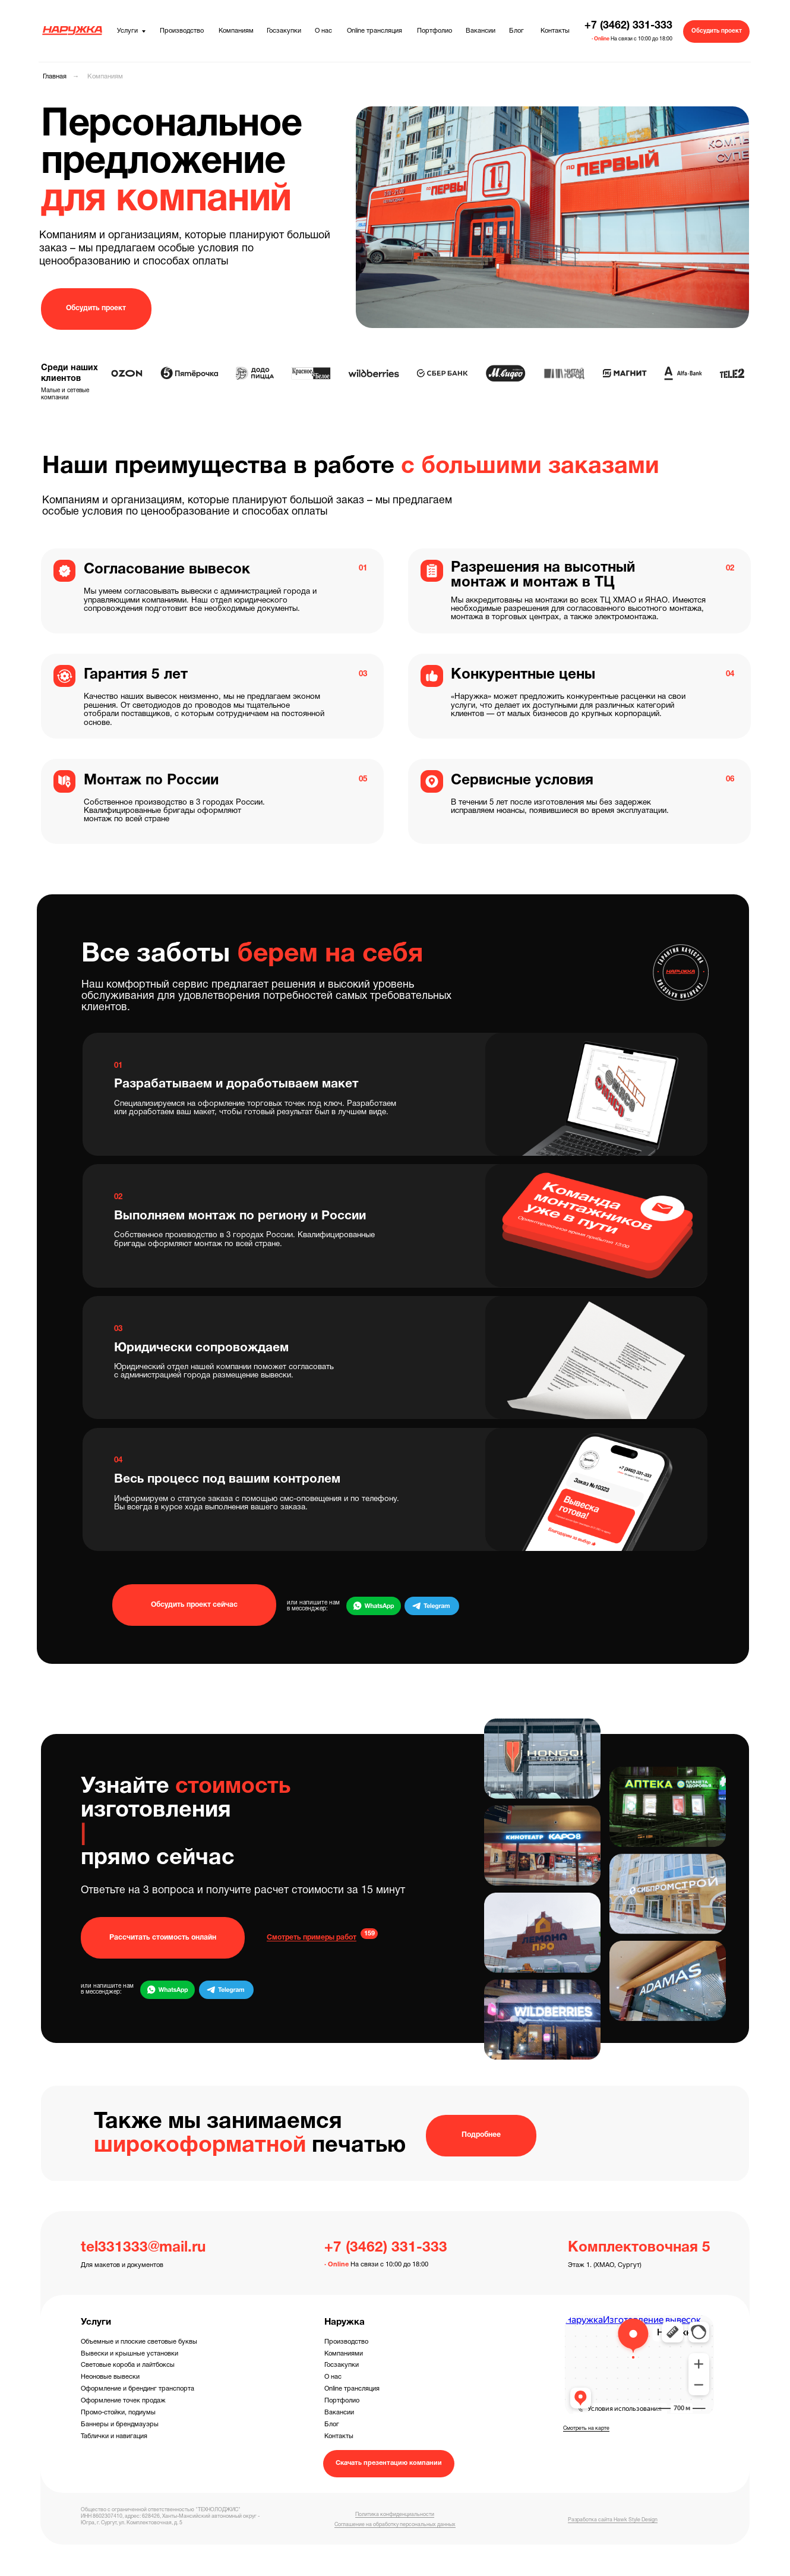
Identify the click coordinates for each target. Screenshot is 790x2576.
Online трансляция (352, 2389)
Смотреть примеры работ (311, 1937)
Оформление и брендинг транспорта (137, 2389)
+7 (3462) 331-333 (628, 26)
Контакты (338, 2436)
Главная (55, 77)
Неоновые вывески (110, 2377)
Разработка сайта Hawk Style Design (613, 2520)
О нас (333, 2377)
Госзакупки (341, 2365)
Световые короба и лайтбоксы (128, 2365)
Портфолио (341, 2401)
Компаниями (343, 2354)
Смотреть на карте (586, 2428)
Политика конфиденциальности (394, 2514)
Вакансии (339, 2413)
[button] (716, 31)
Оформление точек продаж (123, 2401)
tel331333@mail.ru (143, 2248)
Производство (346, 2342)
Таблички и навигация (114, 2436)
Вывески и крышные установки (129, 2354)
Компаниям (105, 77)
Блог (331, 2424)
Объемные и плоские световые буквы (139, 2342)
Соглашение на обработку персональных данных (395, 2525)
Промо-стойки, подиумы (118, 2413)
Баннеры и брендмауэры (120, 2424)
